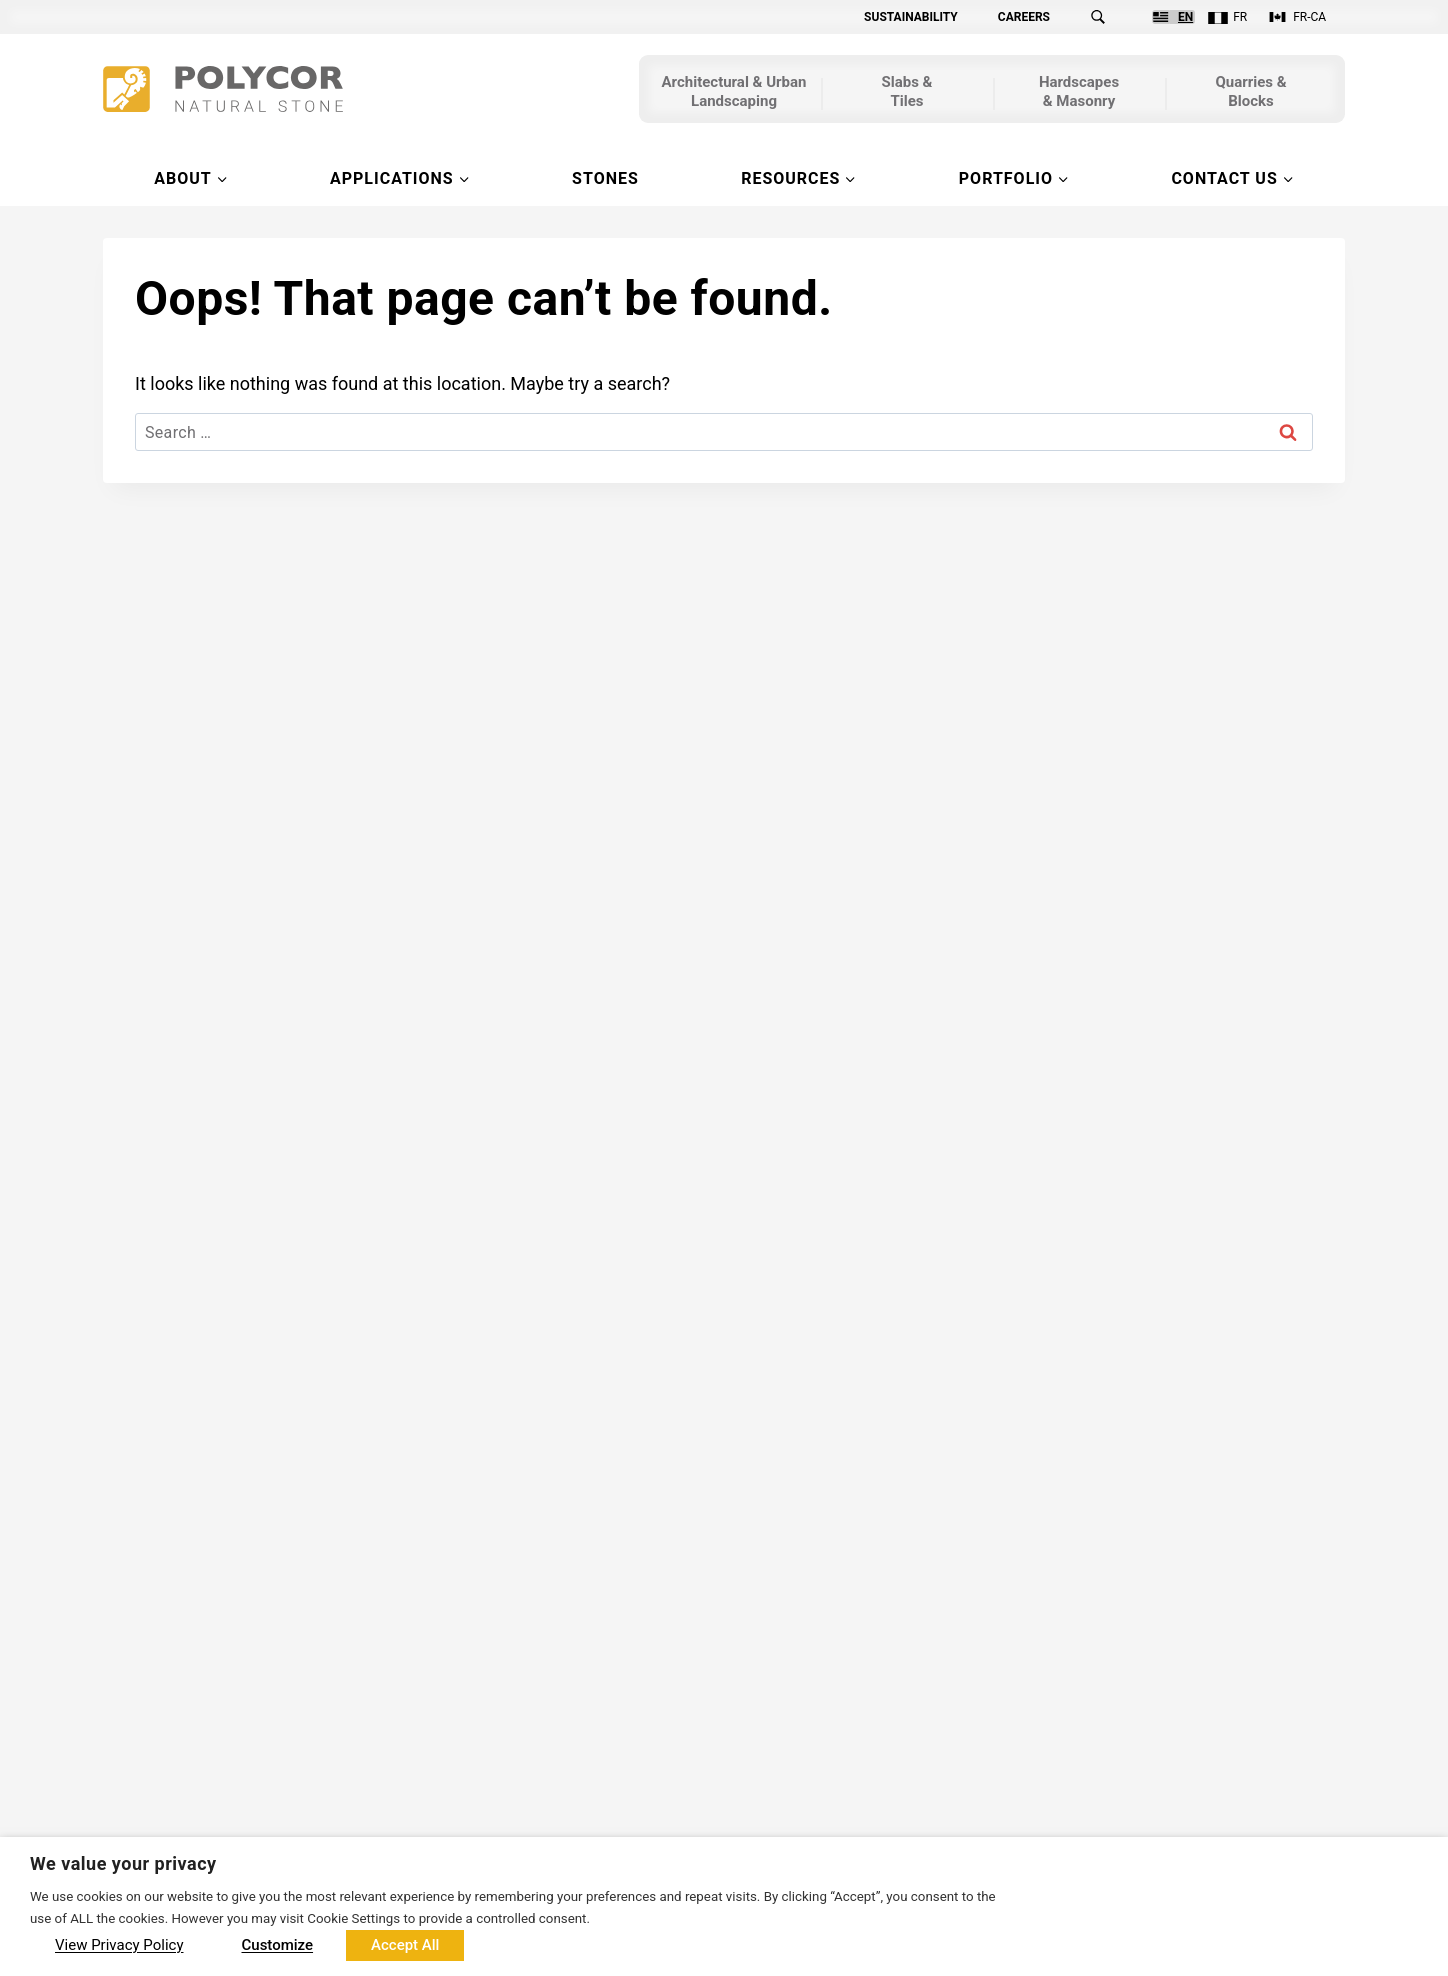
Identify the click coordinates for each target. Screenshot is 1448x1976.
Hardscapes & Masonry (1079, 94)
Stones (605, 178)
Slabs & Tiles (907, 94)
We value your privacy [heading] (123, 1863)
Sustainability (911, 17)
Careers (1024, 17)
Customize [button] (278, 1945)
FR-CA (1309, 17)
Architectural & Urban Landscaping (734, 94)
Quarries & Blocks (1250, 94)
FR (1240, 17)
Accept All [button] (405, 1945)
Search (1110, 17)
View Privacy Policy (119, 1945)
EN (1185, 17)
